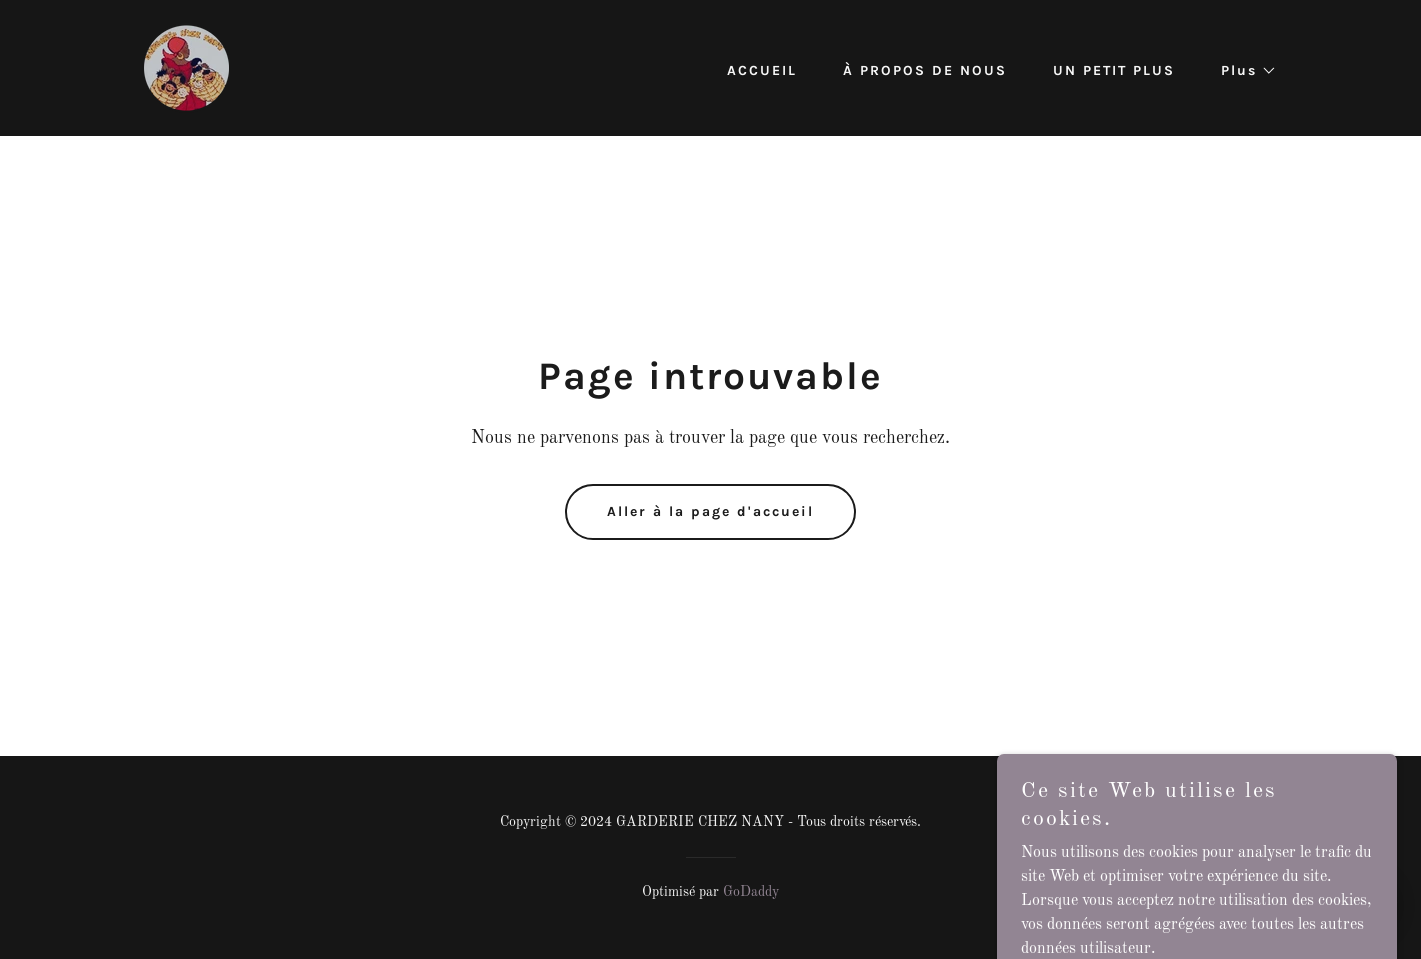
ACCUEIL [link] (762, 70)
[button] (1242, 71)
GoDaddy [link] (751, 892)
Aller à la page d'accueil (710, 511)
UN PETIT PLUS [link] (1114, 70)
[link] (186, 68)
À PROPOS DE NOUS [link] (925, 70)
